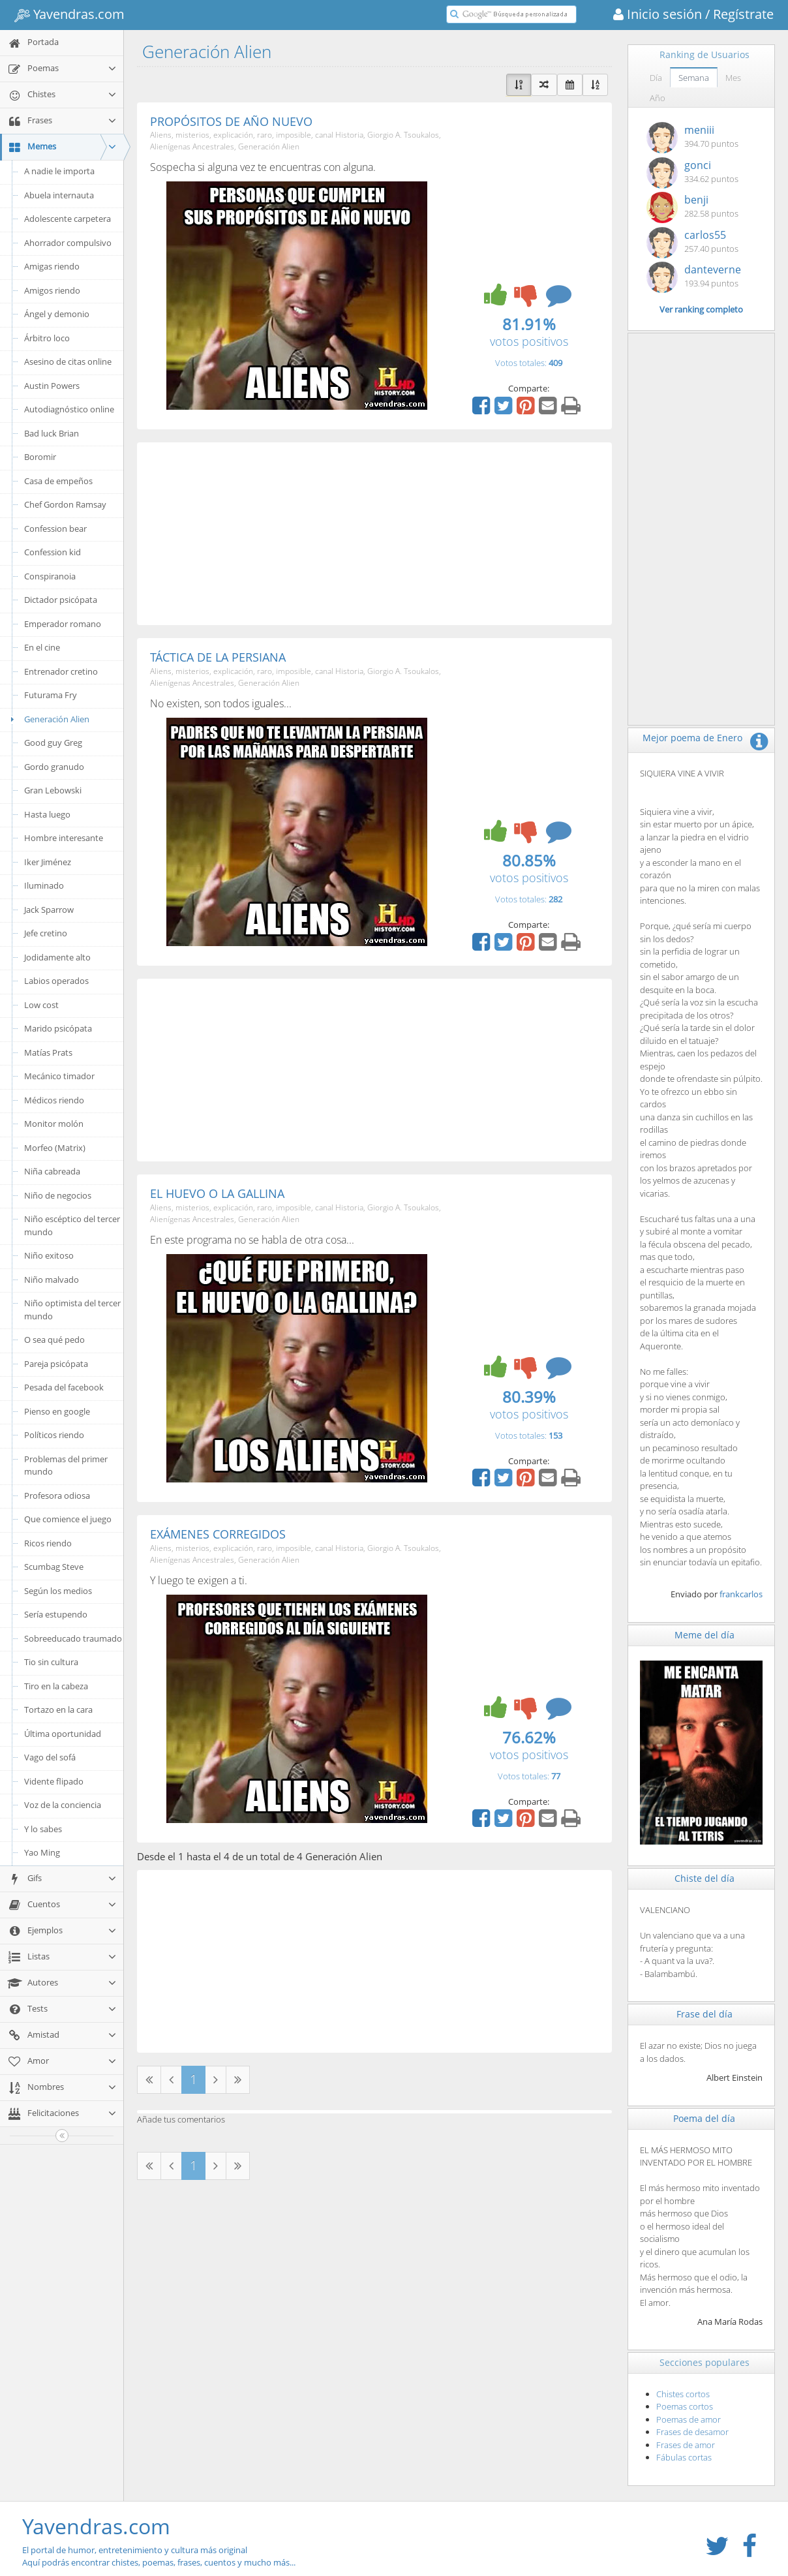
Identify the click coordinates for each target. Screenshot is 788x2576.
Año (657, 98)
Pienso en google (57, 1411)
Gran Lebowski (53, 790)
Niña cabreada (52, 1171)
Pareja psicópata (56, 1364)
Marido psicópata (58, 1028)
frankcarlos (741, 1594)
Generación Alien (48, 719)
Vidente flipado (53, 1781)
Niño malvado (51, 1279)
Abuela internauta (59, 195)
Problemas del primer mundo (66, 1465)
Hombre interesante (63, 838)
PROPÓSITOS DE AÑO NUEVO (231, 121)
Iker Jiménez (47, 862)
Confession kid (52, 552)
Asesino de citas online (68, 361)
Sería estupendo (55, 1614)
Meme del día (704, 1635)
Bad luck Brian (51, 433)
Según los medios (58, 1591)
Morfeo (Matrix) (54, 1148)
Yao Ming (42, 1852)
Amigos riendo (52, 290)
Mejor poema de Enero (692, 737)
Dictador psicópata (60, 600)
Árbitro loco (47, 338)
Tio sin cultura (51, 1662)
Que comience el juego (68, 1519)
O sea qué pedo (54, 1339)
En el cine (42, 647)
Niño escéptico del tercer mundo (72, 1225)
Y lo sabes (43, 1829)
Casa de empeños (58, 481)
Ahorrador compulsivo (68, 243)
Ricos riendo (48, 1543)
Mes (733, 78)
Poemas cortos (684, 2406)
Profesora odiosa (57, 1495)
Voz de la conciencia (62, 1805)
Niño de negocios (57, 1195)
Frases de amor (685, 2445)
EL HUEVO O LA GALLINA (217, 1193)
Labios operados (56, 981)
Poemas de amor (688, 2419)
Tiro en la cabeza (56, 1686)
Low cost (41, 1005)
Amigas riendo (52, 266)
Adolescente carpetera (67, 218)
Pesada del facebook (64, 1387)
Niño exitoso (49, 1255)
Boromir (40, 457)
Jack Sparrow (49, 909)
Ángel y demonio (56, 314)
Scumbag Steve (53, 1566)
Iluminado (44, 885)
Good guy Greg (53, 742)
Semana (693, 78)
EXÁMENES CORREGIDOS (218, 1534)
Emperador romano (62, 624)
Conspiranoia (50, 576)
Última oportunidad (62, 1734)
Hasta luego (47, 814)
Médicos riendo (54, 1100)
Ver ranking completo (701, 309)
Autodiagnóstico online (69, 409)
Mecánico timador (59, 1076)
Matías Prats (48, 1052)
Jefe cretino (45, 933)
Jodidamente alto (57, 957)
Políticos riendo (54, 1435)
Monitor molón (53, 1123)
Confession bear (55, 528)
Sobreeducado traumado (73, 1638)
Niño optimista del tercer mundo (72, 1309)
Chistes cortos (683, 2394)
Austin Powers (52, 385)
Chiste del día (704, 1878)
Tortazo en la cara (58, 1709)
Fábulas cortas (684, 2457)
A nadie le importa (59, 171)
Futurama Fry (50, 695)
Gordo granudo (54, 767)
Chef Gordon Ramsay (65, 504)
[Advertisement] (374, 533)
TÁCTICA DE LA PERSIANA (218, 657)
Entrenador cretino (61, 671)
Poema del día (704, 2118)
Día (656, 78)
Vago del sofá (50, 1757)
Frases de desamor (692, 2432)
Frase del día (704, 2014)
